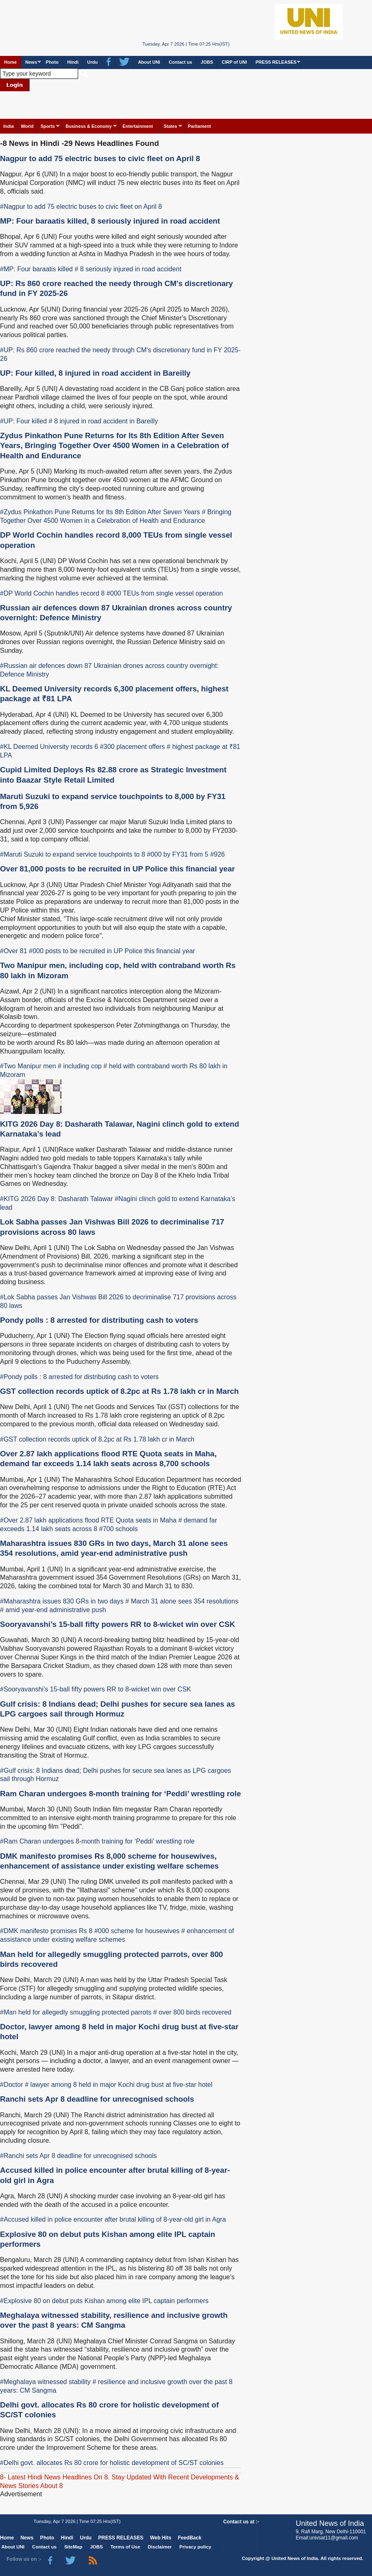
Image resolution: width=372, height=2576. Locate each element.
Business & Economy (88, 126)
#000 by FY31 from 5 (177, 854)
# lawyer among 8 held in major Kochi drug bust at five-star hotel (118, 2084)
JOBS (207, 62)
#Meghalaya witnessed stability (45, 2381)
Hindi (73, 62)
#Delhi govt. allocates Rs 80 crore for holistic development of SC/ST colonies (112, 2462)
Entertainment (137, 126)
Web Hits (160, 2538)
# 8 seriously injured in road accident (127, 269)
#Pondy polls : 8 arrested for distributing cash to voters (79, 1376)
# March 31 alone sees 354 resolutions (181, 1601)
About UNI (149, 62)
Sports (48, 126)
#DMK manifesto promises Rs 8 (46, 1930)
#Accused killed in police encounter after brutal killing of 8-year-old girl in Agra (113, 2219)
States (170, 126)
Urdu (92, 62)
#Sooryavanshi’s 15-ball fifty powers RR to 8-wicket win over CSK (95, 1689)
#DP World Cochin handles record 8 (52, 593)
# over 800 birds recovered (192, 2012)
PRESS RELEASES (276, 62)
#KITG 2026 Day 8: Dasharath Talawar (56, 1198)
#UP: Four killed (23, 421)
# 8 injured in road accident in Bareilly (103, 421)
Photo (52, 62)
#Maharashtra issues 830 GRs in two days (62, 1601)
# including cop (80, 1066)
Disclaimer (160, 2546)
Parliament (199, 126)
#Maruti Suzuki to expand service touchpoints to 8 (72, 854)
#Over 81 (13, 950)
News (31, 62)
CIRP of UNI (234, 62)
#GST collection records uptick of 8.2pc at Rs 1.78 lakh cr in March (97, 1439)
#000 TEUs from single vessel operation (164, 593)
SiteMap (73, 2546)
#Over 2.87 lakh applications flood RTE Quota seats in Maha (88, 1520)
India (8, 126)
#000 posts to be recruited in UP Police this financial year (112, 950)
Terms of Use (125, 2546)
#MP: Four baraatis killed (36, 269)
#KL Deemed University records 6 (49, 746)
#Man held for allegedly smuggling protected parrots (75, 2012)
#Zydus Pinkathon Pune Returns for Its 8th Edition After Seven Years (100, 511)
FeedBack (189, 2538)
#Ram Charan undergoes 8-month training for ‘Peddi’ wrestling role (97, 1841)
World (27, 126)
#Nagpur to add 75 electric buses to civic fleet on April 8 (81, 206)
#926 (217, 854)
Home (10, 62)
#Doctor (11, 2084)
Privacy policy (195, 2546)
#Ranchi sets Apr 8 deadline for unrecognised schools (78, 2155)
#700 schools (118, 1528)
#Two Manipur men (28, 1066)
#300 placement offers (132, 746)
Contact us (180, 62)
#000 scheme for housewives (136, 1930)
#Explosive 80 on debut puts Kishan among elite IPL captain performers (104, 2300)
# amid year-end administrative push (53, 1609)
